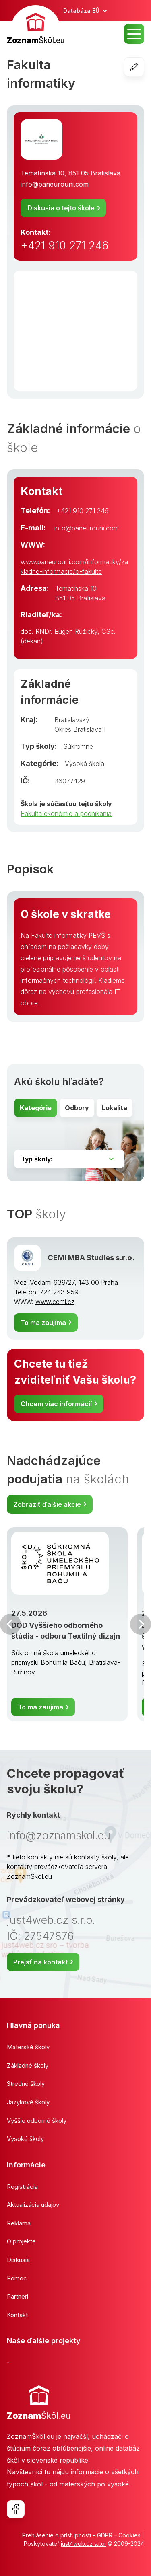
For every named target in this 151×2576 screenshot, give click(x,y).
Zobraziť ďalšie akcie (47, 1504)
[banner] (35, 26)
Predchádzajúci (10, 1624)
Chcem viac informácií (56, 1404)
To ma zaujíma (43, 1323)
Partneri (17, 2296)
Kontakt (17, 2315)
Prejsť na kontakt (40, 1962)
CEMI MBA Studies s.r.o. (91, 1257)
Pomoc (17, 2278)
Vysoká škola (84, 764)
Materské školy (28, 2047)
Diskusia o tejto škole (61, 208)
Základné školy (27, 2065)
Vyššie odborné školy (36, 2120)
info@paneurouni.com (55, 184)
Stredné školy (26, 2083)
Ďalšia (140, 1624)
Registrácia (22, 2186)
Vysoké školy (25, 2139)
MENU (134, 34)
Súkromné (78, 746)
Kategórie (36, 1108)
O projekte (21, 2241)
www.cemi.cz (54, 1302)
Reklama (19, 2223)
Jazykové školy (28, 2102)
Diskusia (18, 2260)
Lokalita (114, 1108)
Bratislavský (71, 720)
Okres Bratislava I (79, 729)
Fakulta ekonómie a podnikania (66, 813)
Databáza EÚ (81, 10)
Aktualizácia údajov (33, 2204)
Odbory (77, 1108)
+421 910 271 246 (65, 245)
